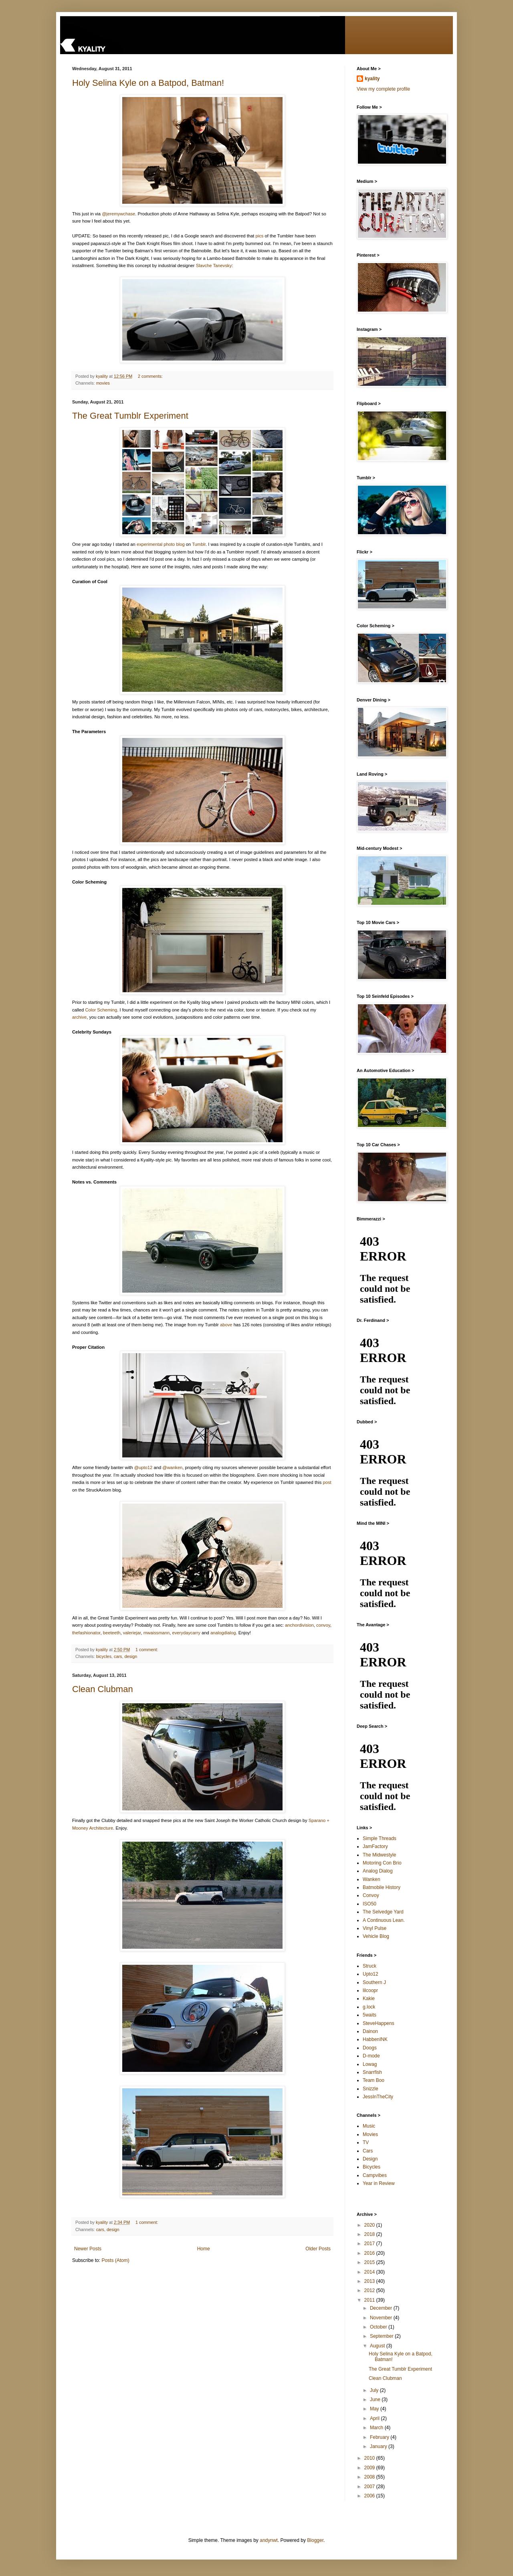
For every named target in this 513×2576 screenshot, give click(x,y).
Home (203, 2249)
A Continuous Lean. (384, 1920)
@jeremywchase (118, 213)
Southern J (374, 1982)
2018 (370, 2234)
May (375, 2409)
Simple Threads (379, 1838)
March (377, 2427)
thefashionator (86, 1632)
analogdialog (223, 1632)
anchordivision (299, 1625)
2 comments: (151, 376)
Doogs (370, 2048)
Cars (368, 2151)
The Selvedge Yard (383, 1912)
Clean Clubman (102, 1689)
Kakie (369, 1998)
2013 (370, 2281)
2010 (370, 2458)
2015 (370, 2262)
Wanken (371, 1879)
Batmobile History (381, 1887)
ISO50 (369, 1904)
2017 (370, 2243)
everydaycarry (186, 1632)
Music (369, 2126)
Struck (369, 1966)
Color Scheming (101, 1009)
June (376, 2399)
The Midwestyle (379, 1855)
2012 (370, 2290)
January (379, 2446)
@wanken (172, 1467)
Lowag (370, 2064)
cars (118, 1656)
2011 (370, 2300)
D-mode (371, 2056)
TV (366, 2142)
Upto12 (370, 1974)
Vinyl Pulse (374, 1928)
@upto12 (143, 1467)
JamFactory (375, 1846)
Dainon (370, 2031)
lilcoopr (370, 1990)
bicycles (103, 1656)
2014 (370, 2272)
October (379, 2327)
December (382, 2308)
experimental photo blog (161, 544)
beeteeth (112, 1632)
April (375, 2418)
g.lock (369, 2007)
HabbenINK (375, 2039)
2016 (370, 2253)
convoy (323, 1625)
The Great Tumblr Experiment (130, 416)
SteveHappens (378, 2023)
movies (103, 383)
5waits (369, 2015)
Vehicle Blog (376, 1936)
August (378, 2346)
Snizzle (370, 2089)
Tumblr (199, 544)
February (380, 2437)
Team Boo (373, 2080)
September (382, 2336)
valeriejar (132, 1632)
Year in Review (379, 2183)
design (130, 1656)
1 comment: (147, 1649)
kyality (372, 78)
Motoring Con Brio (382, 1863)
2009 (370, 2468)
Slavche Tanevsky (214, 265)
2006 (370, 2496)
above (226, 1324)
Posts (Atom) (115, 2260)
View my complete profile (383, 89)
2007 (370, 2486)
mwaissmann (156, 1632)
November (382, 2318)
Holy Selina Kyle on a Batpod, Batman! (148, 83)
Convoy (371, 1895)
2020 (370, 2225)
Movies (370, 2134)
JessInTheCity (378, 2097)
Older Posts (318, 2249)
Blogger (315, 2540)
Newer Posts (87, 2249)
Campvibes (375, 2175)
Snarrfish (372, 2072)
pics (260, 235)
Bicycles (371, 2167)
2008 (370, 2477)
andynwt (269, 2540)
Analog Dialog (378, 1871)
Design (370, 2159)
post (327, 1482)
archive (79, 1017)
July (375, 2390)
